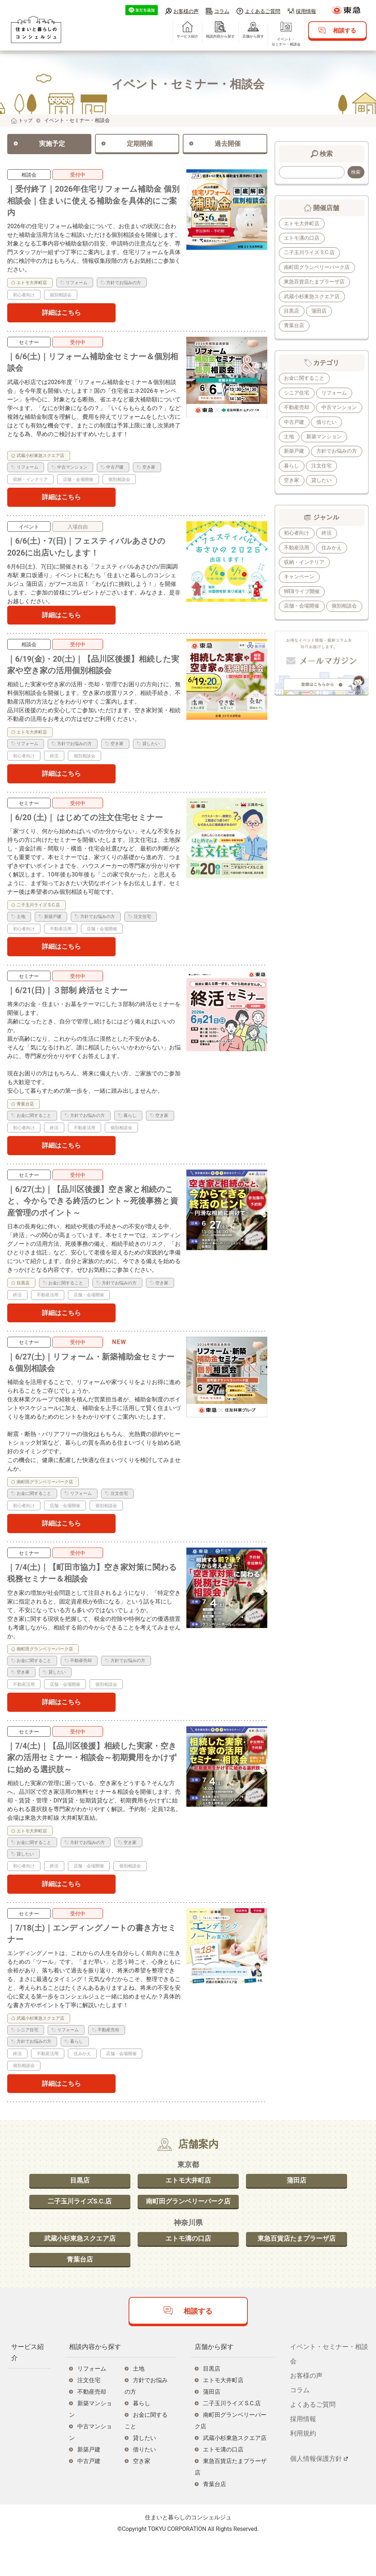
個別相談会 (297, 638)
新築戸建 (342, 453)
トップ (26, 120)
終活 (327, 550)
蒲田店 (320, 312)
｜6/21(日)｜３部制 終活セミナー (73, 1005)
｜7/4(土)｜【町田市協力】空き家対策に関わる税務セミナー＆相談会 (90, 1595)
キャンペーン (299, 594)
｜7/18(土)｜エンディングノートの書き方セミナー (90, 1963)
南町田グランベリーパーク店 (317, 268)
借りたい (294, 438)
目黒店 (292, 312)
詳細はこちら (61, 317)
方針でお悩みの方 (304, 468)
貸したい (294, 497)
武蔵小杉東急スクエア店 (312, 297)
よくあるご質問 (262, 11)
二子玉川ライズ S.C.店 (309, 253)
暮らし (345, 468)
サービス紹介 (182, 40)
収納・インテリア (304, 580)
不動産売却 (297, 409)
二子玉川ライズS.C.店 (80, 2233)
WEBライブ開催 (302, 609)
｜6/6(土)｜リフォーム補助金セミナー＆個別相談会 (91, 368)
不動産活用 (297, 565)
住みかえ (332, 565)
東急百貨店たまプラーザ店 (314, 282)
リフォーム (335, 394)
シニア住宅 (297, 394)
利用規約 (303, 2467)
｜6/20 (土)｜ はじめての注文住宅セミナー (92, 830)
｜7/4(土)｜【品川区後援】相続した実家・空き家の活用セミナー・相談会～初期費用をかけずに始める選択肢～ (90, 1784)
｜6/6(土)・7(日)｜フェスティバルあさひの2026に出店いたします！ (93, 555)
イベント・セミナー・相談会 (280, 45)
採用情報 (306, 11)
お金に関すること (304, 379)
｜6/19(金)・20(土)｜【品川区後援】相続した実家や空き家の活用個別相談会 (92, 675)
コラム (221, 11)
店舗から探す (247, 40)
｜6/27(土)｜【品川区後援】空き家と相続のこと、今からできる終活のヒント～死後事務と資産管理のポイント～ (93, 1218)
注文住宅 (294, 482)
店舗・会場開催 (302, 624)
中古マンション (302, 424)
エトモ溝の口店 (302, 238)
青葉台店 (294, 326)
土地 (322, 438)
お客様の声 (186, 11)
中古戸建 (342, 424)
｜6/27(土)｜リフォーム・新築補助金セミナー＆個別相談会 (94, 1382)
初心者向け (297, 550)
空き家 (325, 482)
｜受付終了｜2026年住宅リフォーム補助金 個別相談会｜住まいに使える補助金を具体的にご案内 (91, 203)
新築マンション (302, 453)
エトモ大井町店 (302, 223)
